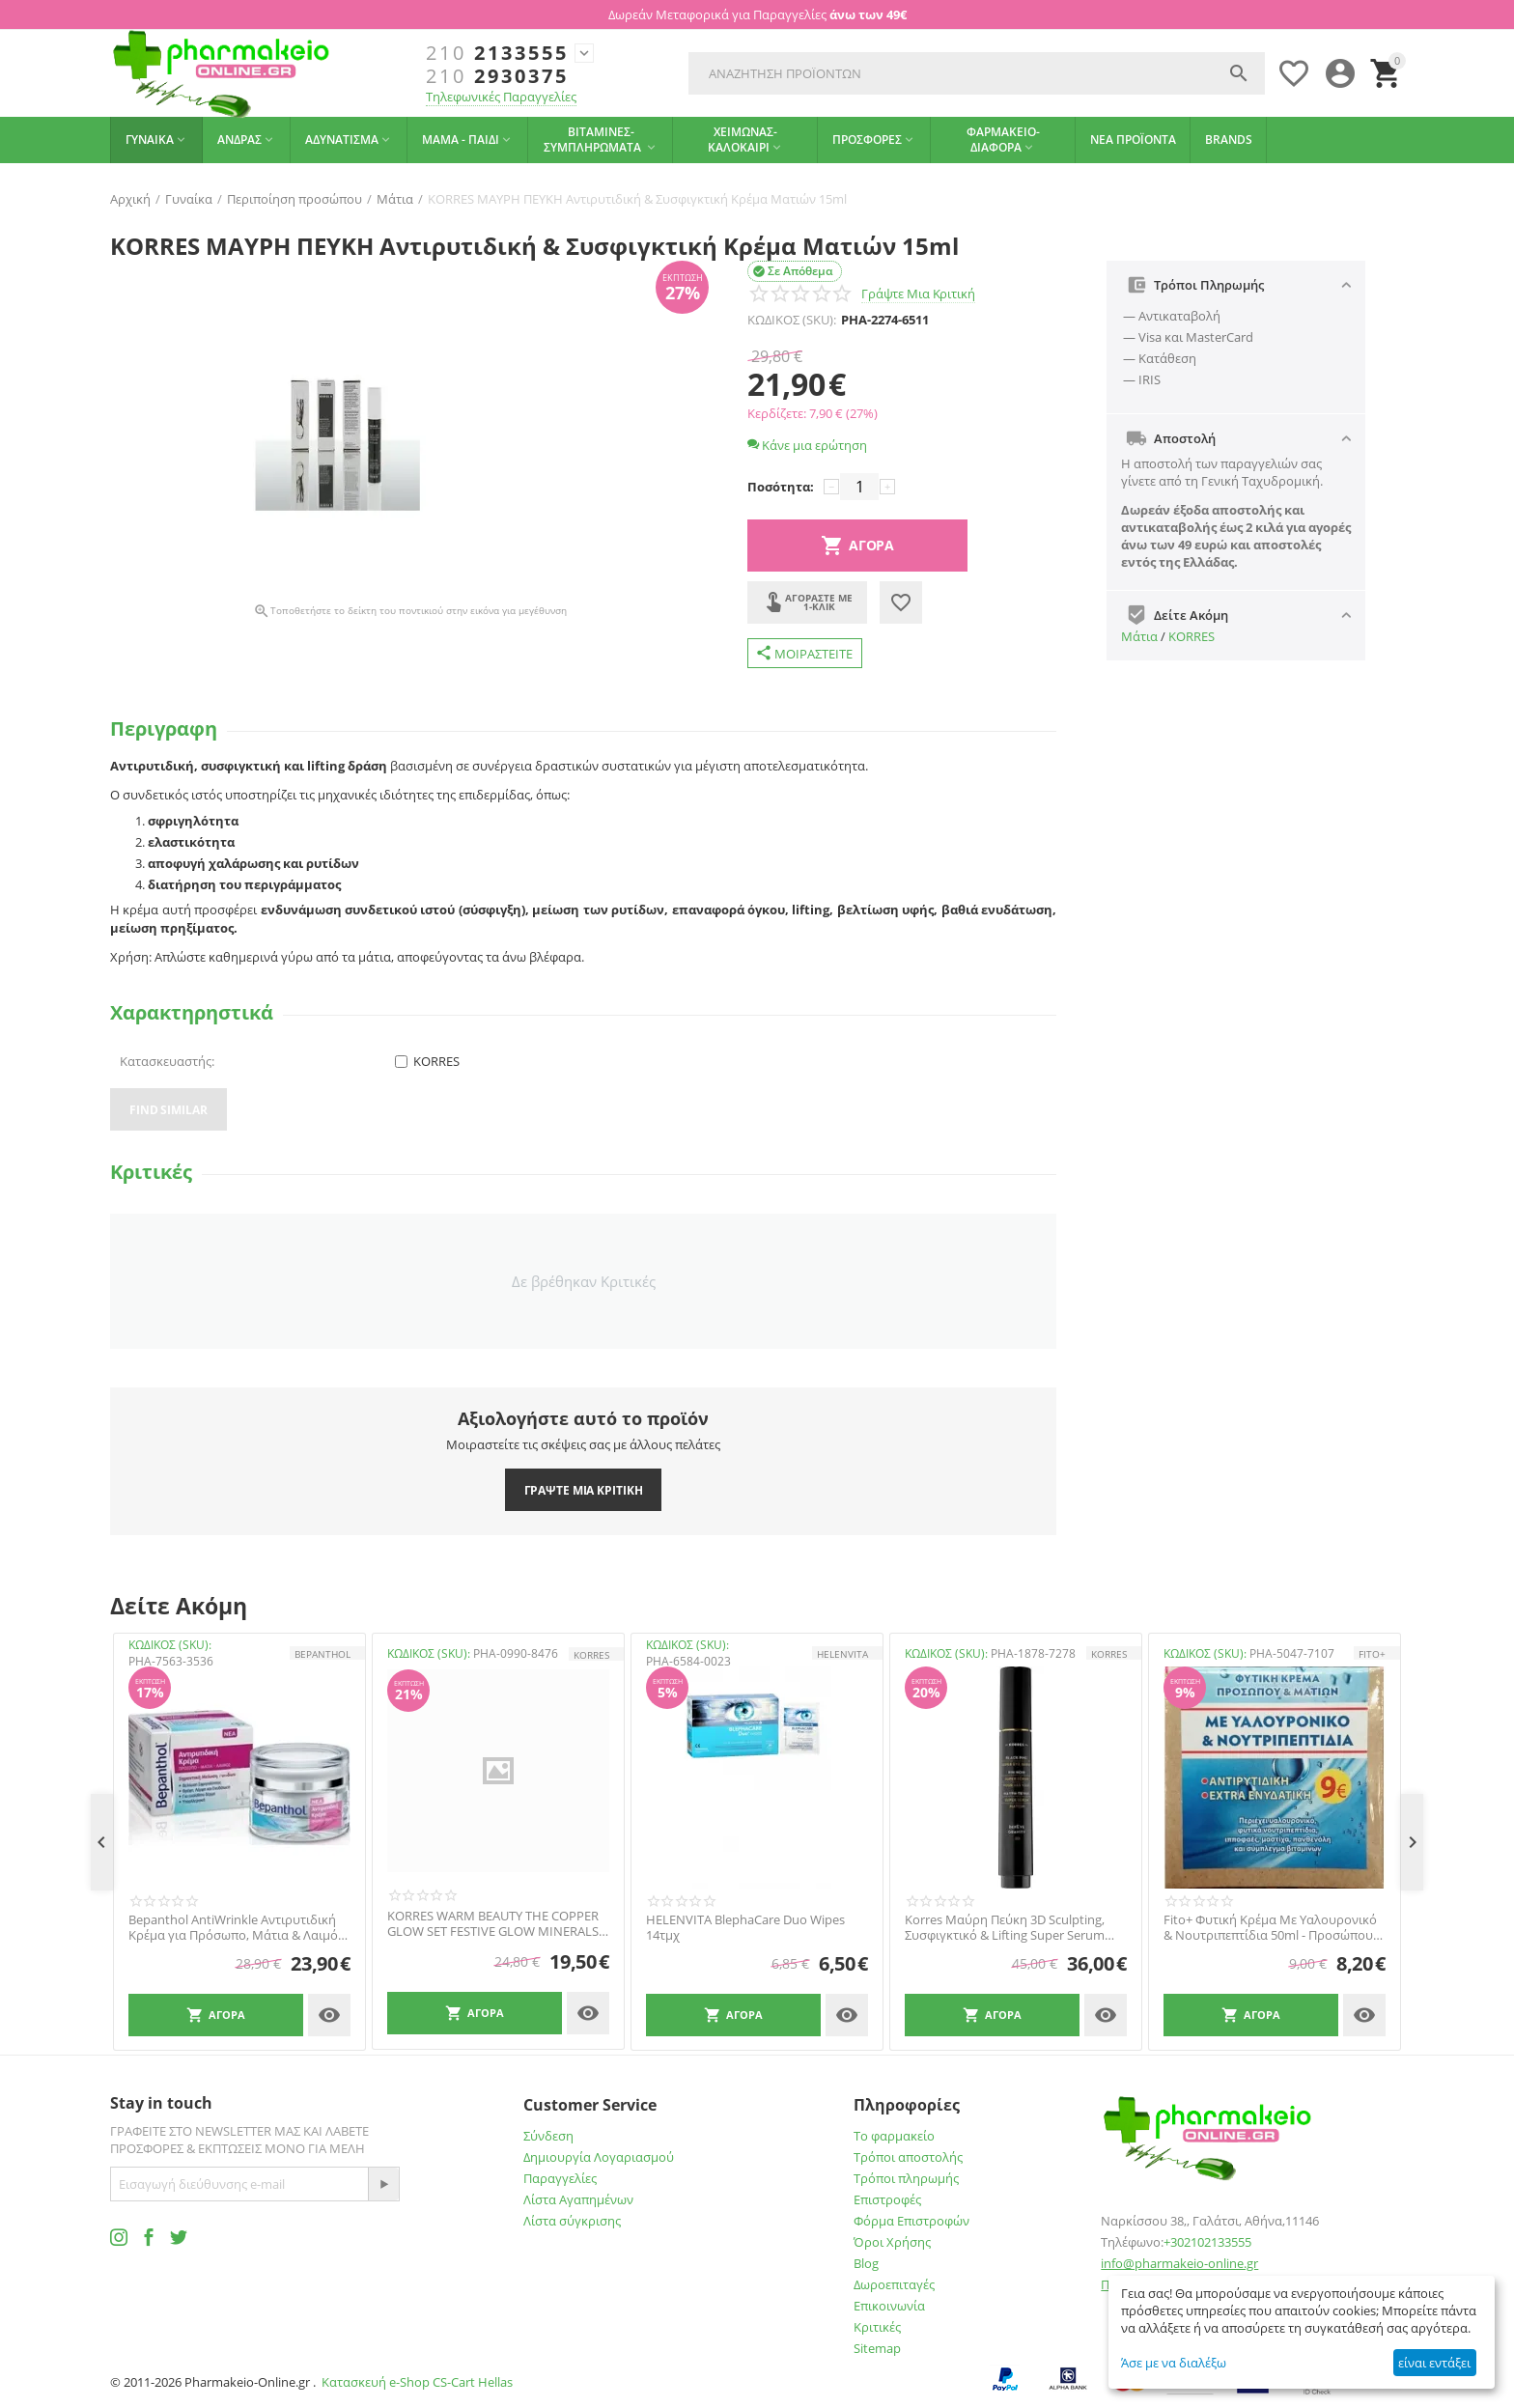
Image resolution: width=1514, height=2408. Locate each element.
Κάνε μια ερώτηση (807, 445)
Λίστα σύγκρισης (572, 2220)
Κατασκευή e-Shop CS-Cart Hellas (417, 2382)
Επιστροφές (887, 2199)
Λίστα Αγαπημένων (578, 2199)
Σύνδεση (548, 2135)
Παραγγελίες (560, 2178)
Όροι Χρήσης (892, 2242)
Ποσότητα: (780, 486)
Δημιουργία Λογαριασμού (598, 2157)
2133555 (497, 53)
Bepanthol (322, 1654)
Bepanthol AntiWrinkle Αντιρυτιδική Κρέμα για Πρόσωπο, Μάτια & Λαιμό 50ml (233, 1928)
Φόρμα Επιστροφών (911, 2220)
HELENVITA (842, 1654)
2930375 (497, 76)
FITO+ (1372, 1654)
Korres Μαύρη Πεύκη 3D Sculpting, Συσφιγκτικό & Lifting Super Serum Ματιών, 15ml (1005, 1928)
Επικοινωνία (889, 2305)
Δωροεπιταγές (894, 2284)
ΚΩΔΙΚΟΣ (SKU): (791, 319)
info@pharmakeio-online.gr (1179, 2263)
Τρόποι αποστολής (908, 2157)
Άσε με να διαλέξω (1173, 2362)
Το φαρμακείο (894, 2135)
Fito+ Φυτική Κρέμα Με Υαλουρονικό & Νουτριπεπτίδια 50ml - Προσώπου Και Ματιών (1270, 1928)
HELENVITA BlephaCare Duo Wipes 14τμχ (745, 1928)
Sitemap (877, 2348)
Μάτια (1139, 636)
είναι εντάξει (1434, 2362)
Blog (866, 2263)
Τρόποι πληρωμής (906, 2178)
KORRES (1191, 636)
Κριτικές (877, 2327)
